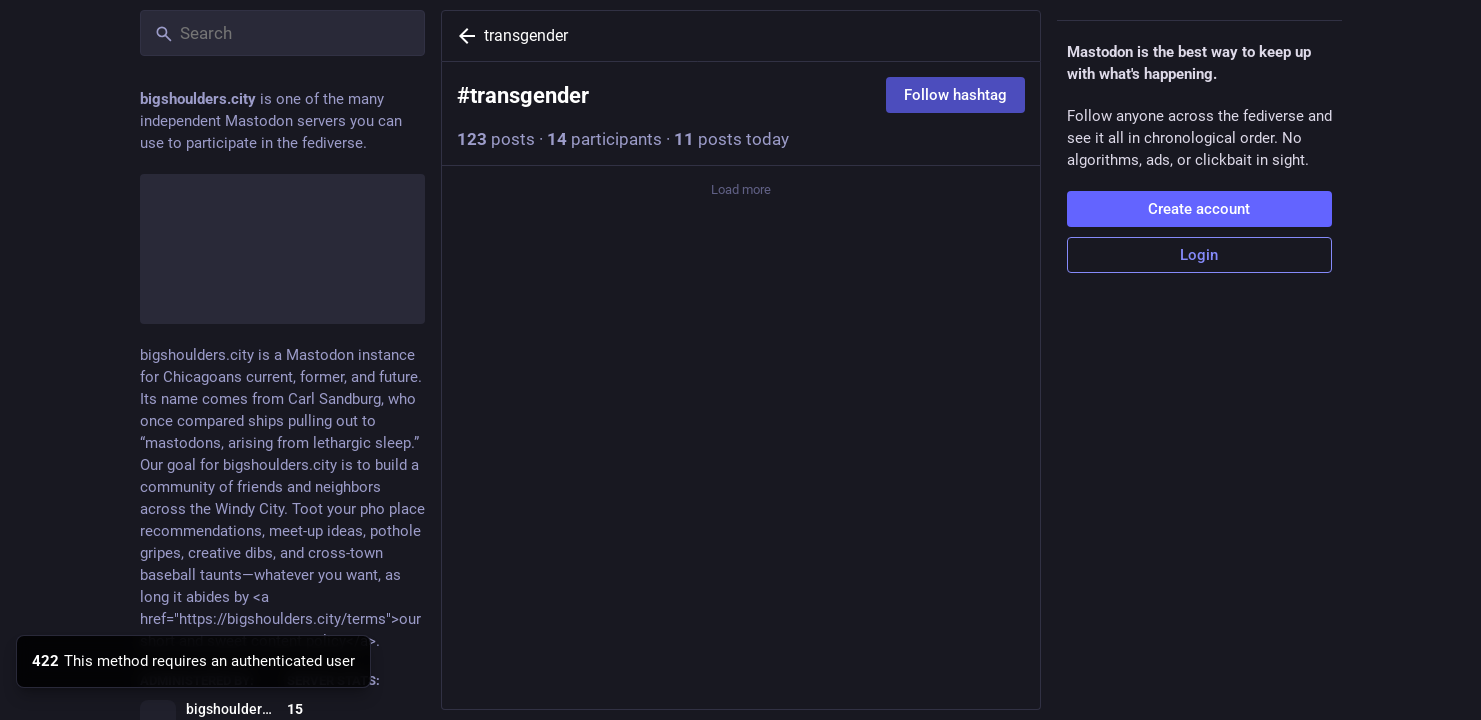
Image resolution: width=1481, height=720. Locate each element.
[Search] (282, 33)
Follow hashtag (955, 95)
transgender (526, 35)
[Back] (463, 36)
